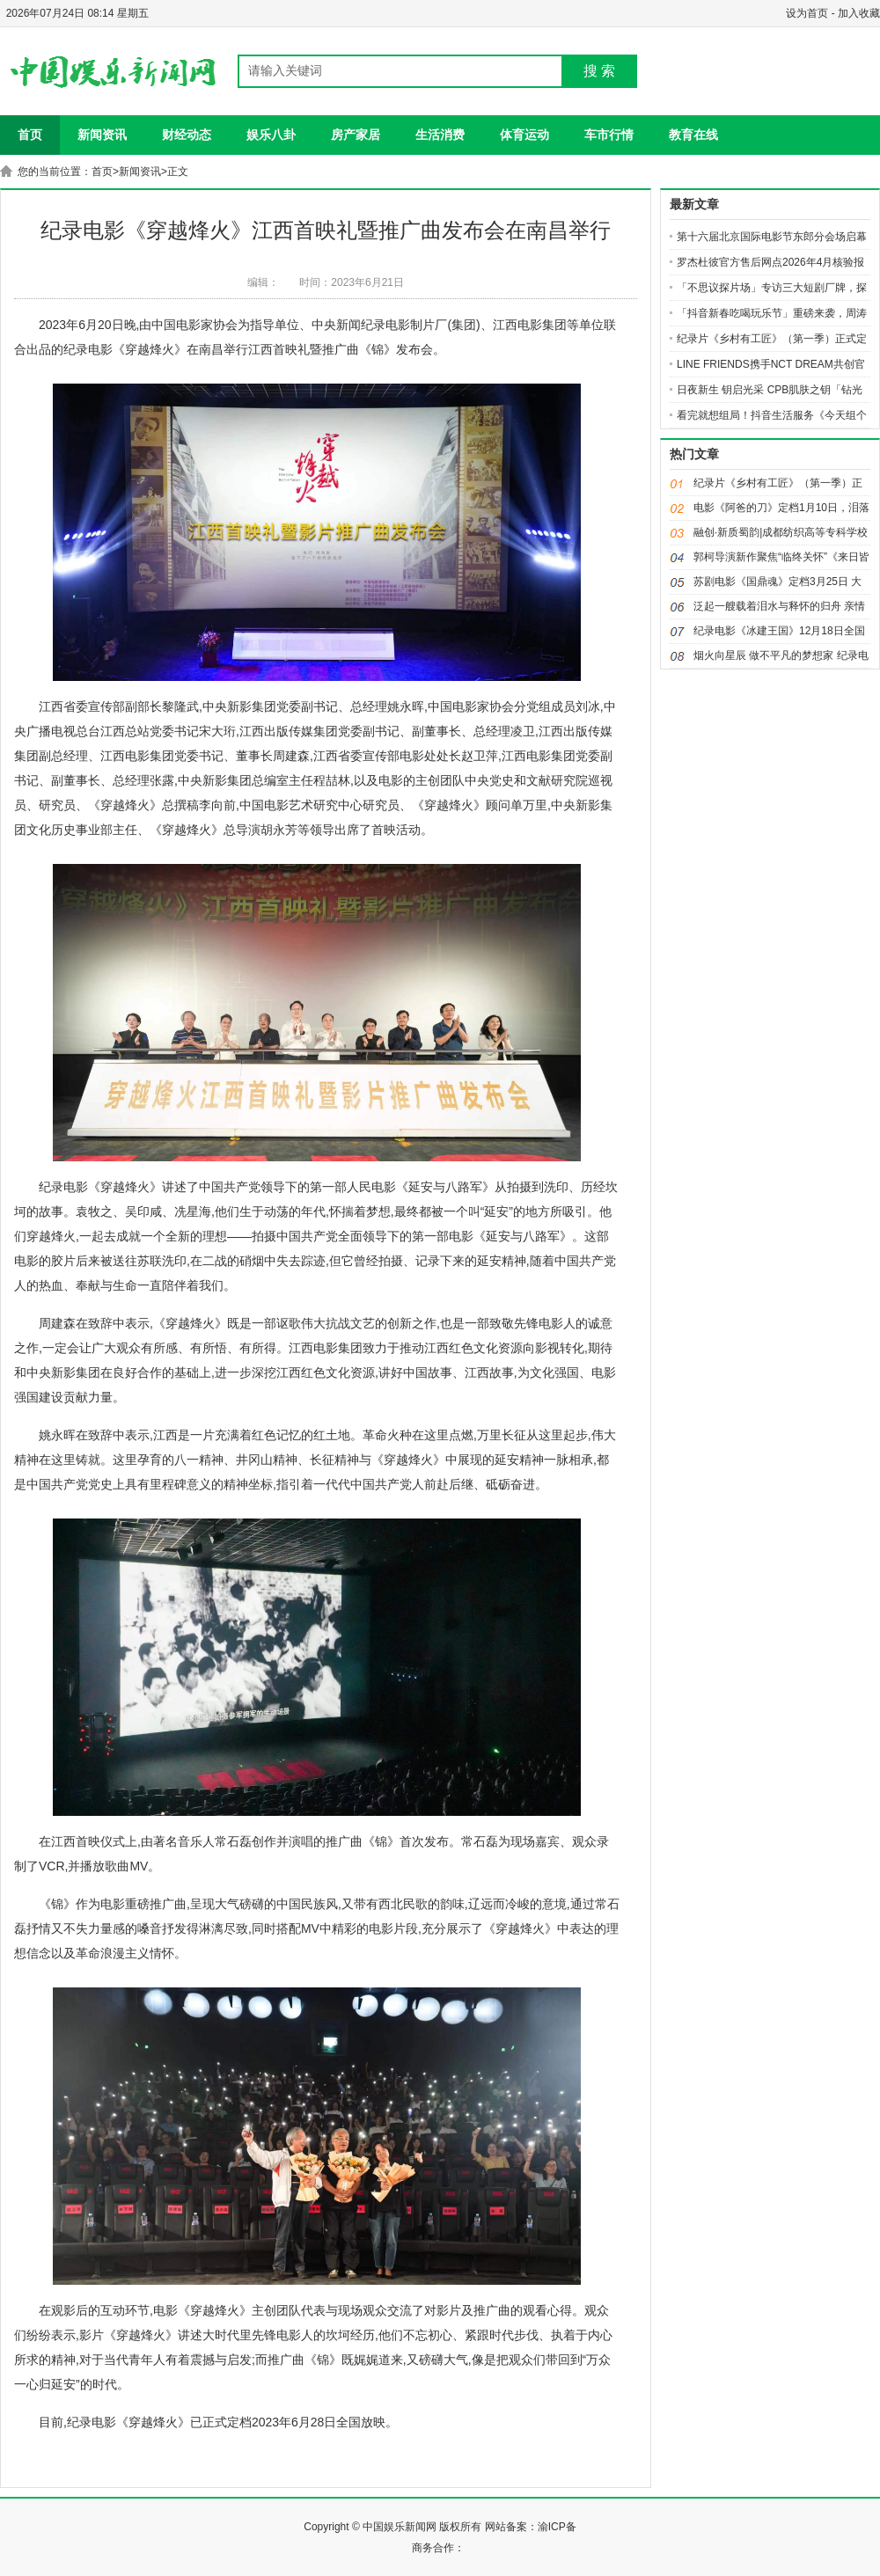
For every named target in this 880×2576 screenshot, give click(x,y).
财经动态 (186, 135)
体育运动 (524, 135)
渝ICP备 (557, 2527)
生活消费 (440, 135)
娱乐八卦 (271, 135)
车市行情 (609, 135)
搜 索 (599, 70)
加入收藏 (859, 13)
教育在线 (693, 135)
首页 (30, 135)
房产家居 (355, 135)
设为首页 (807, 13)
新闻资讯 (102, 135)
